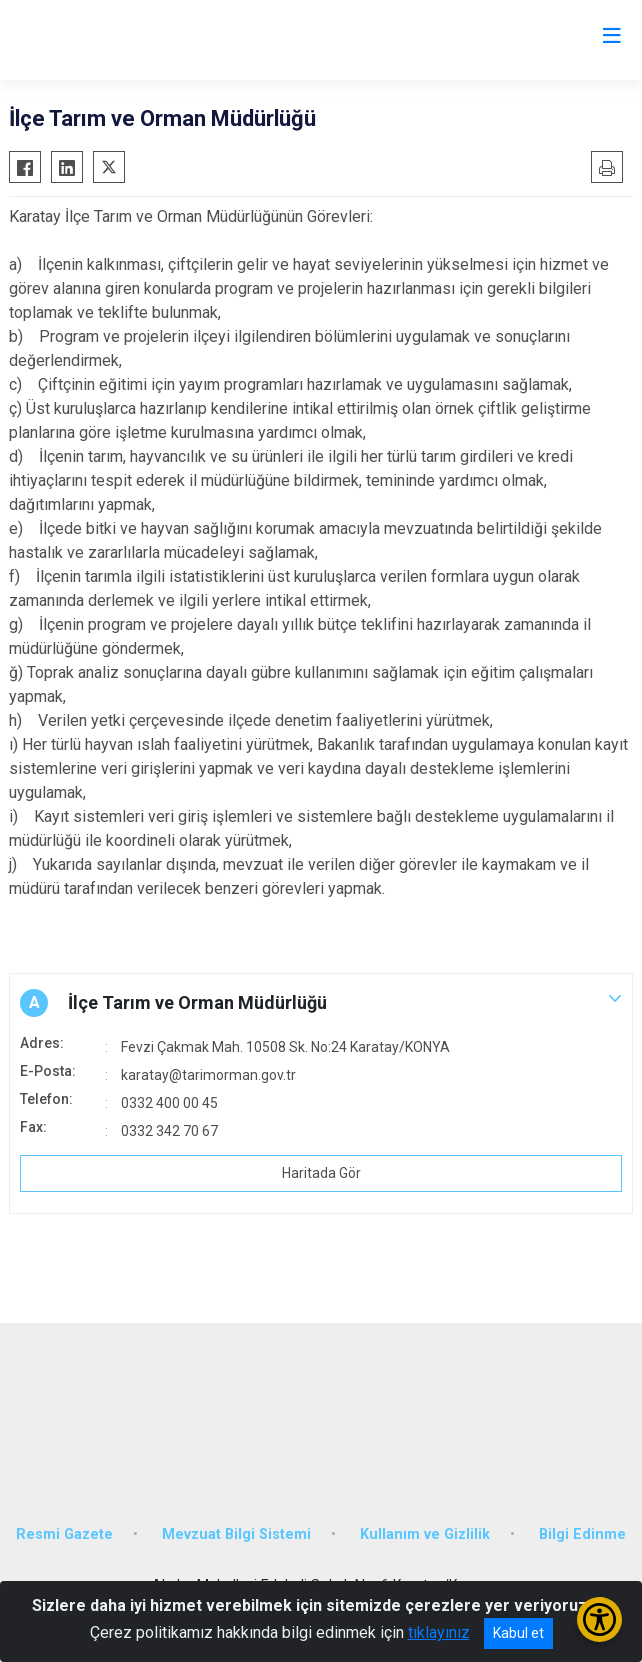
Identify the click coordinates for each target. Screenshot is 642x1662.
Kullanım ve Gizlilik (425, 1534)
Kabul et (518, 1633)
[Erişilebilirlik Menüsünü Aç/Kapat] (599, 1619)
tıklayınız (439, 1632)
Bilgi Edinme (582, 1534)
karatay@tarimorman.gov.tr (208, 1075)
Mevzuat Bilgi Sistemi (236, 1534)
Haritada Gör (321, 1173)
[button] (321, 1003)
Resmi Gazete (64, 1534)
